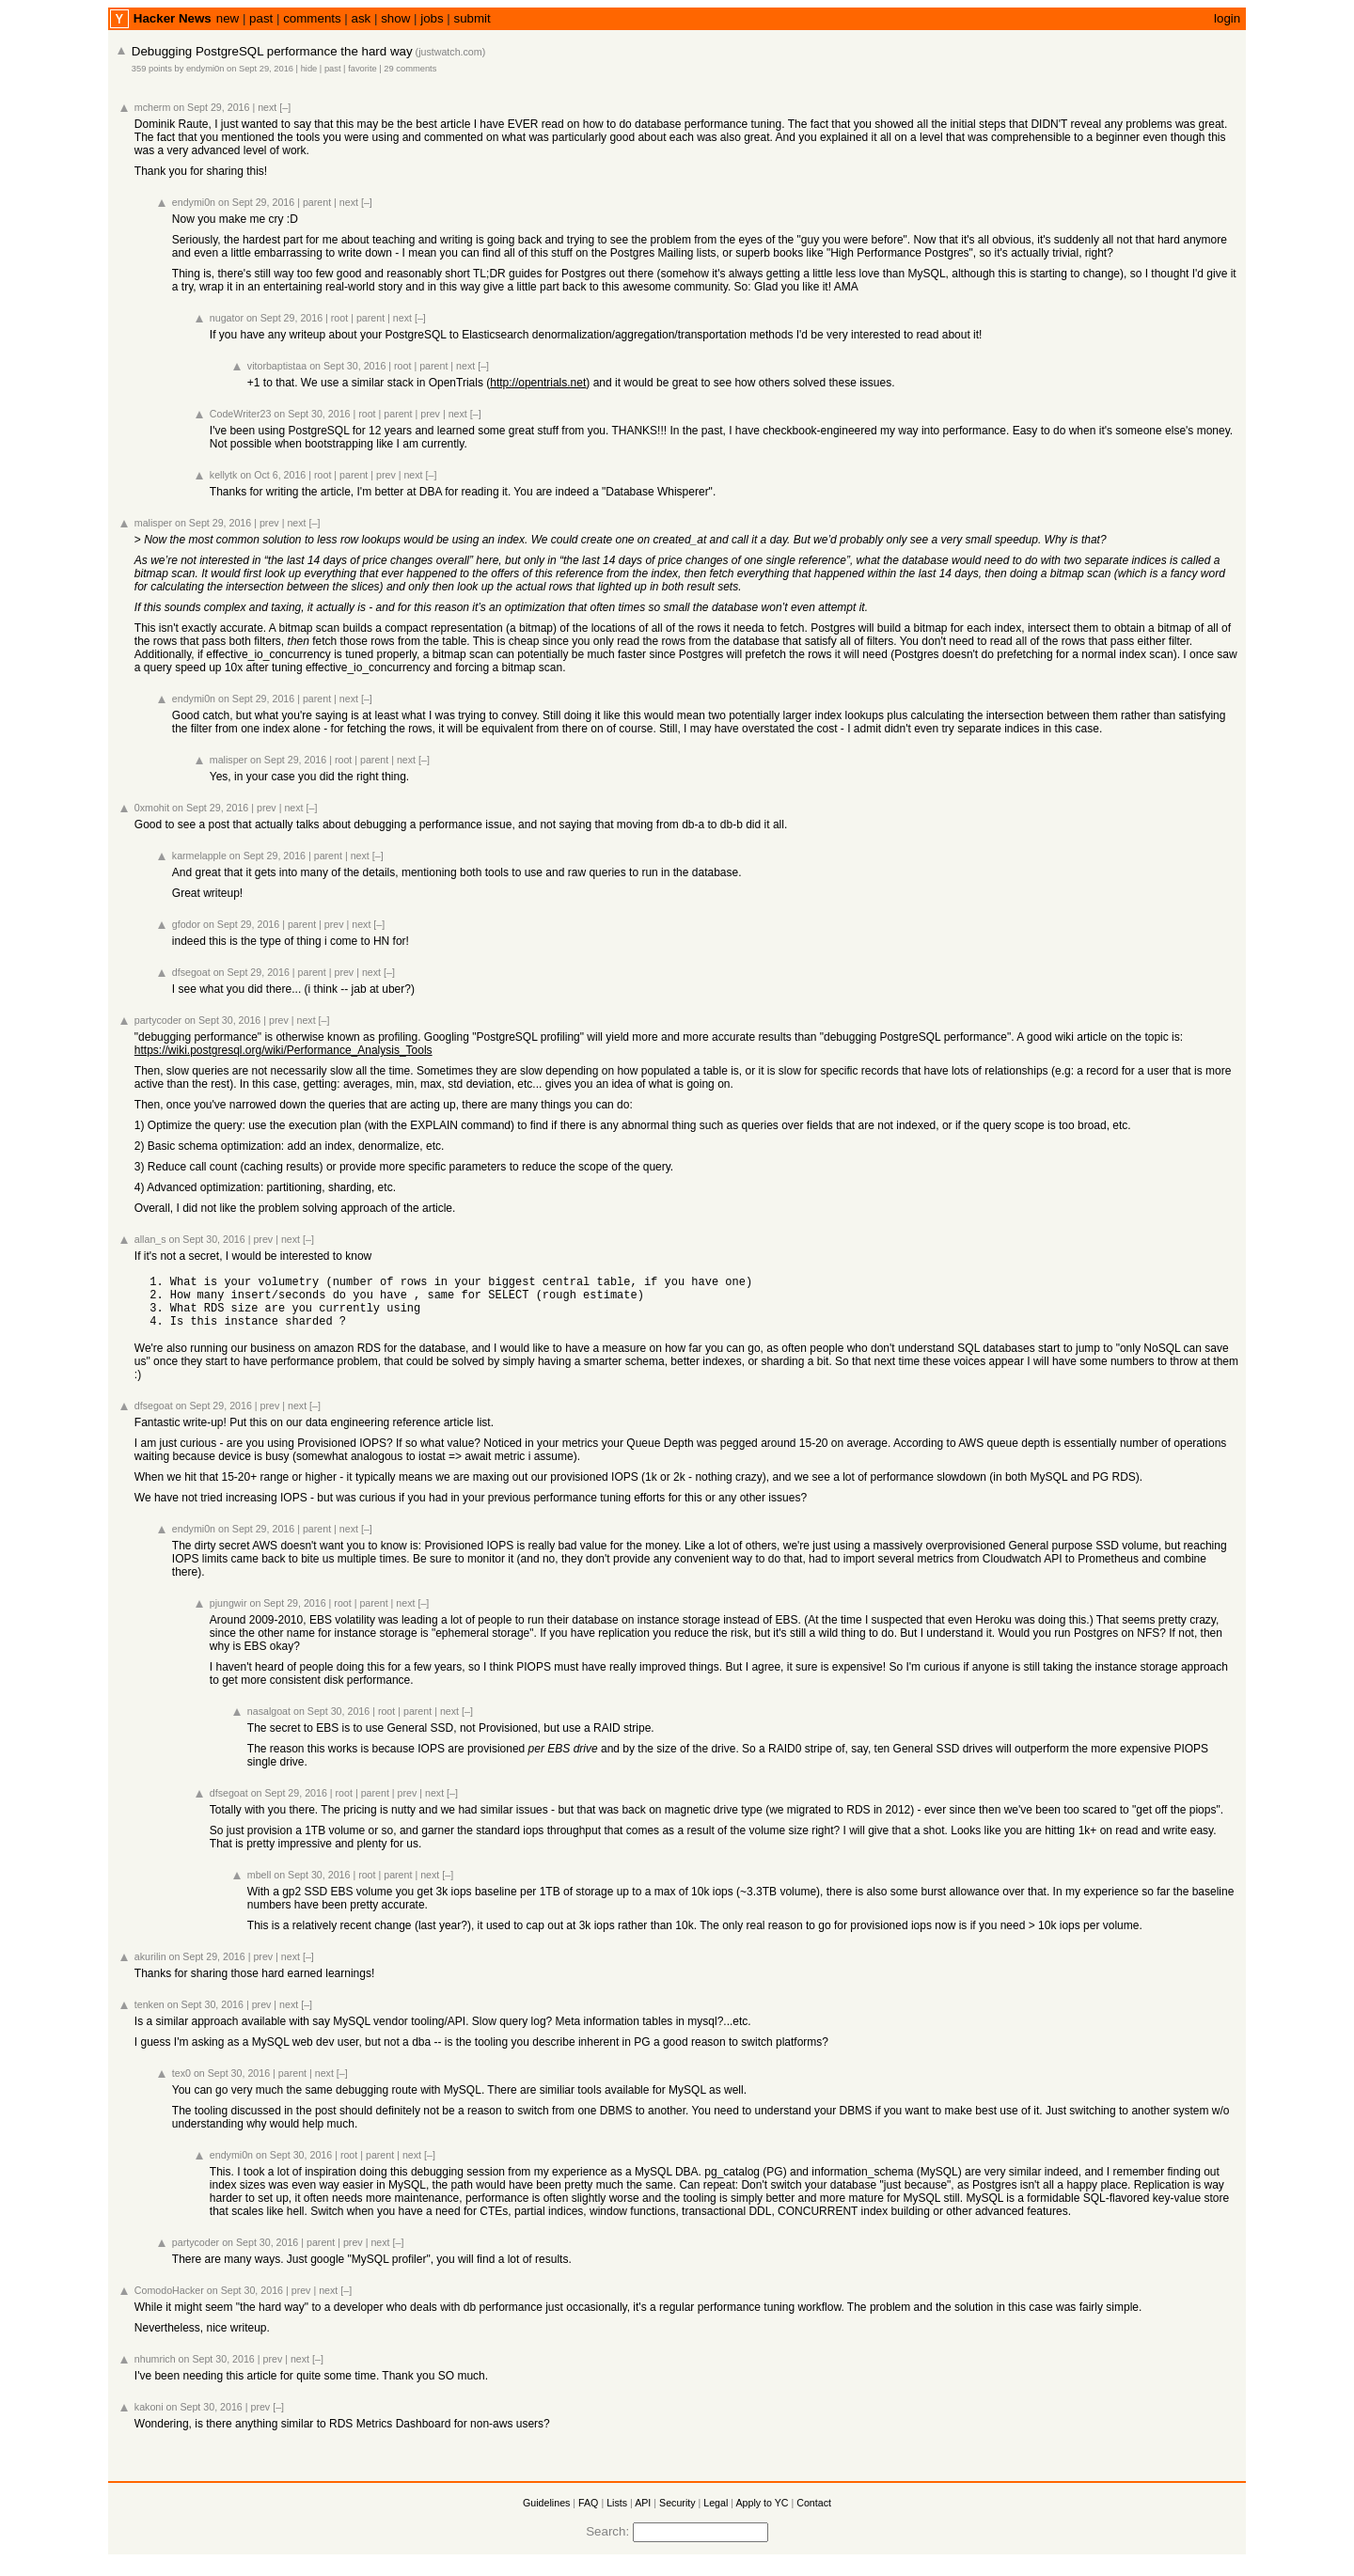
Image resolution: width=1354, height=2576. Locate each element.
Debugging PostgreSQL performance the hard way (272, 51)
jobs (431, 18)
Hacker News (173, 18)
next (267, 107)
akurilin (150, 1967)
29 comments (410, 68)
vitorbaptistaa (277, 365)
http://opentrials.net (538, 382)
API (643, 2514)
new (227, 18)
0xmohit (151, 807)
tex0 (181, 2084)
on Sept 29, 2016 (260, 68)
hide (309, 68)
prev (430, 413)
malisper (153, 522)
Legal (715, 2514)
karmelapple (199, 855)
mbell (259, 1886)
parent (317, 202)
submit (472, 18)
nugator (227, 317)
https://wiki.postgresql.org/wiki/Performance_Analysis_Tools (283, 1050)
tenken (149, 2015)
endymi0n (205, 68)
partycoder (157, 1020)
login (1227, 18)
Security (677, 2514)
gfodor (186, 924)
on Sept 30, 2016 (347, 365)
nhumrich (155, 2370)
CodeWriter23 (241, 413)
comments (311, 18)
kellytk (224, 474)
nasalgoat (269, 1722)
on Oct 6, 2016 (273, 474)
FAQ (588, 2514)
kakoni (149, 2418)
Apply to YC (761, 2514)
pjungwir (228, 1614)
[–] (285, 107)
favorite (362, 68)
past (261, 18)
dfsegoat (191, 972)
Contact (813, 2514)
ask (361, 18)
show (395, 18)
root (339, 317)
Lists (616, 2514)
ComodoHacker (169, 2301)
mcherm (152, 107)
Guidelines (546, 2514)
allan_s (150, 1239)
